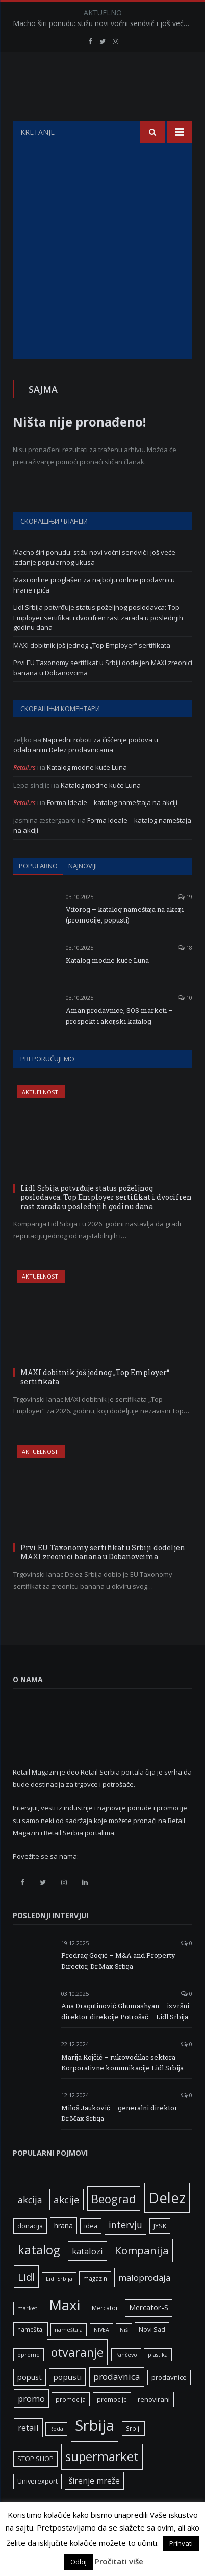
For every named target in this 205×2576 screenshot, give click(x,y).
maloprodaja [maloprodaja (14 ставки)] (144, 2303)
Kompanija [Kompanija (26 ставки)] (142, 2275)
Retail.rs (24, 792)
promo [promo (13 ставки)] (31, 2424)
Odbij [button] (78, 2561)
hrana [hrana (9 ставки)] (63, 2251)
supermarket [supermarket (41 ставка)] (102, 2482)
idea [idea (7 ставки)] (90, 2251)
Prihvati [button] (181, 2543)
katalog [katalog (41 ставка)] (39, 2275)
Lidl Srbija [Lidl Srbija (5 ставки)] (59, 2304)
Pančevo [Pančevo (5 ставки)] (126, 2380)
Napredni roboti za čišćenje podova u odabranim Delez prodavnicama (85, 770)
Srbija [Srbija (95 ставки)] (94, 2451)
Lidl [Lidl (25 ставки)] (26, 2302)
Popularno (38, 891)
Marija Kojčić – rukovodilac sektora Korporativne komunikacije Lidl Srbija (122, 2088)
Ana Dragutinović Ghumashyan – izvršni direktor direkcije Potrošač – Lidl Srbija (125, 2037)
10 (185, 1023)
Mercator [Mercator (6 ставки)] (105, 2333)
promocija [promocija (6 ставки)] (71, 2425)
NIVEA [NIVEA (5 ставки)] (101, 2355)
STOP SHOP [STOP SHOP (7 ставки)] (35, 2484)
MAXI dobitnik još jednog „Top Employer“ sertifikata (91, 670)
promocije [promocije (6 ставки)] (112, 2425)
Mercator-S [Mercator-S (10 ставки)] (148, 2333)
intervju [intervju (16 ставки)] (125, 2250)
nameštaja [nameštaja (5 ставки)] (69, 2355)
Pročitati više (119, 2561)
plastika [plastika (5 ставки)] (158, 2380)
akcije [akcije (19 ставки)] (67, 2224)
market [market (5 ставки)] (27, 2333)
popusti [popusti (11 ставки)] (67, 2402)
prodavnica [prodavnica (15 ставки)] (116, 2402)
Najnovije (83, 891)
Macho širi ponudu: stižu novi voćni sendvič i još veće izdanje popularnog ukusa (105, 23)
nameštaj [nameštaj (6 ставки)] (30, 2355)
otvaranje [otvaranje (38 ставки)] (77, 2378)
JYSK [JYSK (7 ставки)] (159, 2251)
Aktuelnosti (41, 1117)
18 (185, 973)
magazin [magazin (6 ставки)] (95, 2304)
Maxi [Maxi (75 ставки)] (64, 2330)
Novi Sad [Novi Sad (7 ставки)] (152, 2355)
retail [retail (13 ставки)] (28, 2453)
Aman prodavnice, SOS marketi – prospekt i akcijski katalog (119, 1041)
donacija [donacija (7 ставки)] (30, 2251)
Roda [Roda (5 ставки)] (56, 2454)
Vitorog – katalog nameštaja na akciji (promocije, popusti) (125, 940)
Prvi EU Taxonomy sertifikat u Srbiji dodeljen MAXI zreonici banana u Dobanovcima (102, 1577)
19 (185, 922)
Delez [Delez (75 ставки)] (167, 2223)
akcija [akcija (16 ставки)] (30, 2225)
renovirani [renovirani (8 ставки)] (154, 2424)
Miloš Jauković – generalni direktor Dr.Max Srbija (119, 2138)
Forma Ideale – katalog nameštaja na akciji (112, 828)
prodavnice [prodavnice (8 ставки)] (169, 2402)
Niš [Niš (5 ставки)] (124, 2355)
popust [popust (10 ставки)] (29, 2402)
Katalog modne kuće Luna (87, 792)
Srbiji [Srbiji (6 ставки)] (133, 2454)
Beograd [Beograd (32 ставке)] (113, 2224)
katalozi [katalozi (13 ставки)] (87, 2276)
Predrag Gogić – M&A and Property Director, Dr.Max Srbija (118, 1986)
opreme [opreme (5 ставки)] (28, 2380)
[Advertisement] (102, 276)
